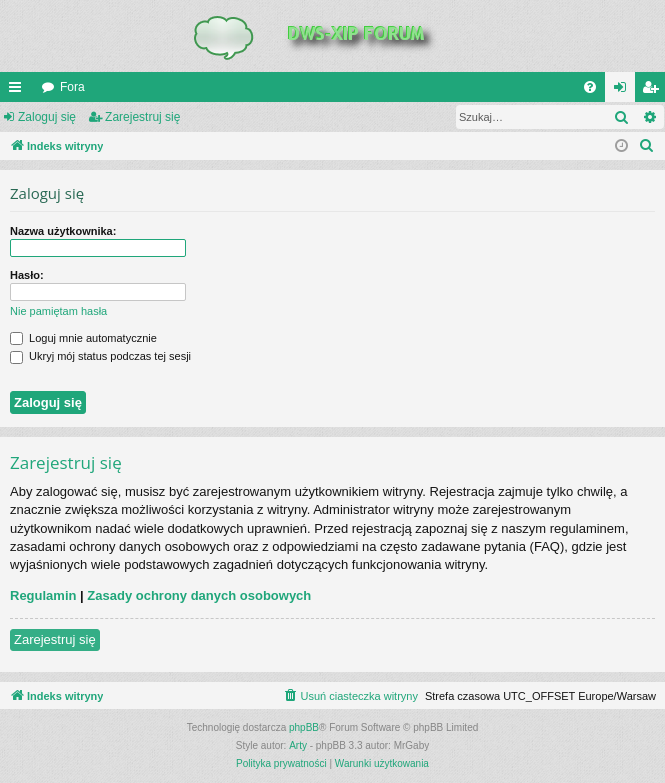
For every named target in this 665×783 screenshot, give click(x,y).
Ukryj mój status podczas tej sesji (100, 356)
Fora (72, 87)
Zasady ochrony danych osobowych (199, 595)
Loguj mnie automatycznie (83, 338)
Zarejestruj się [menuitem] (654, 91)
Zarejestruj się (142, 117)
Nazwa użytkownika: (63, 231)
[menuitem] (590, 87)
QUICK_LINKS (19, 91)
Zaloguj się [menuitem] (624, 91)
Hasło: (27, 275)
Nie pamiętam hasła (58, 311)
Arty (298, 745)
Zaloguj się (47, 117)
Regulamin (43, 595)
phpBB (304, 727)
